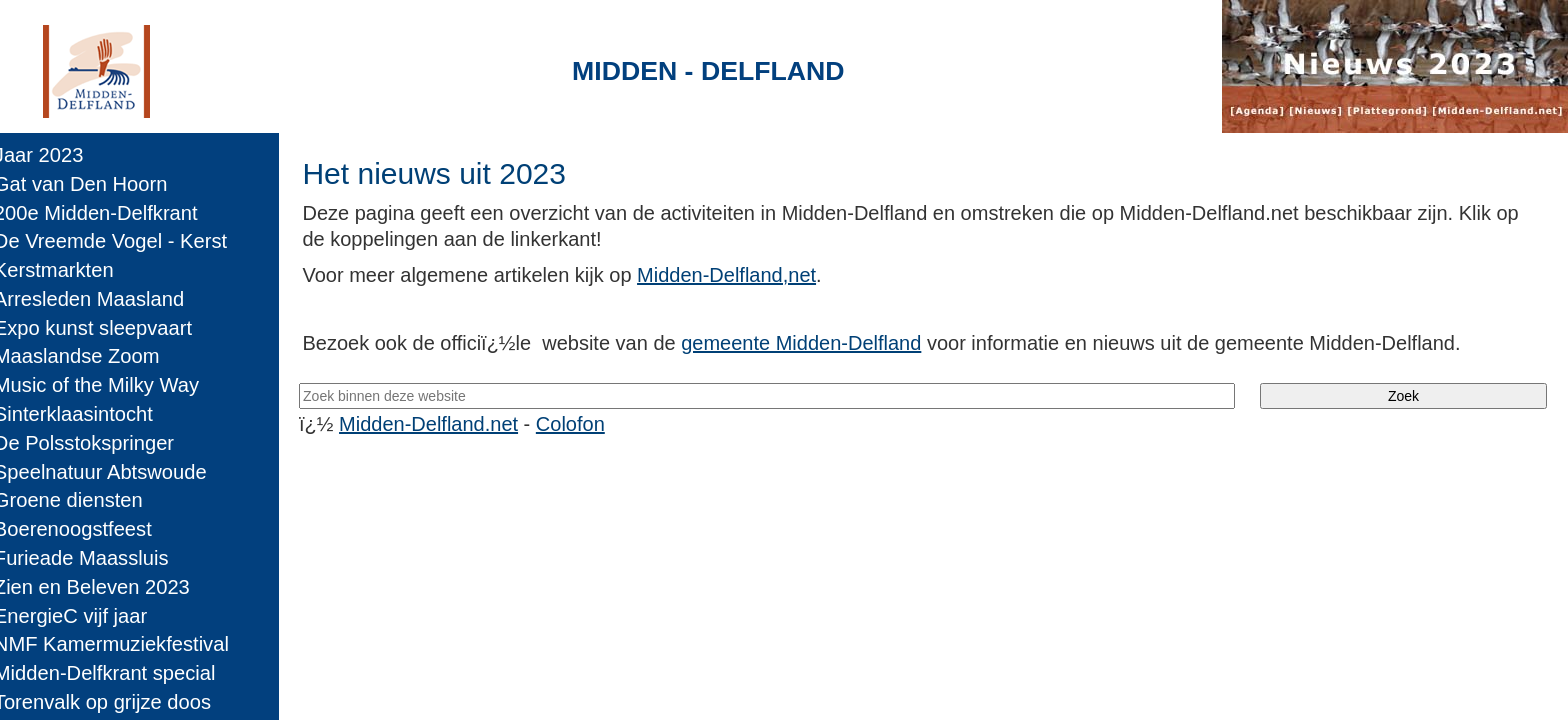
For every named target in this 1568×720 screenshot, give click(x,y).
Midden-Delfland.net (450, 424)
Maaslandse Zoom (91, 356)
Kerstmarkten (68, 270)
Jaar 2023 (53, 155)
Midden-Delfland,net (747, 275)
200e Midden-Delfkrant (110, 213)
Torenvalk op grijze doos (116, 702)
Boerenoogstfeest (87, 529)
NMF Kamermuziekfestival (125, 644)
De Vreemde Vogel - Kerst (124, 241)
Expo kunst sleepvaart (107, 328)
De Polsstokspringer (98, 443)
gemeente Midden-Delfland (822, 343)
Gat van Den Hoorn (95, 184)
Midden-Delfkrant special (119, 673)
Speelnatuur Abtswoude (114, 472)
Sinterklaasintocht (87, 414)
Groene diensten (82, 500)
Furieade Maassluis (95, 558)
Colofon (592, 424)
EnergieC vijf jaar (84, 616)
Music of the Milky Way (110, 385)
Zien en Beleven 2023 (106, 587)
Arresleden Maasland (103, 299)
